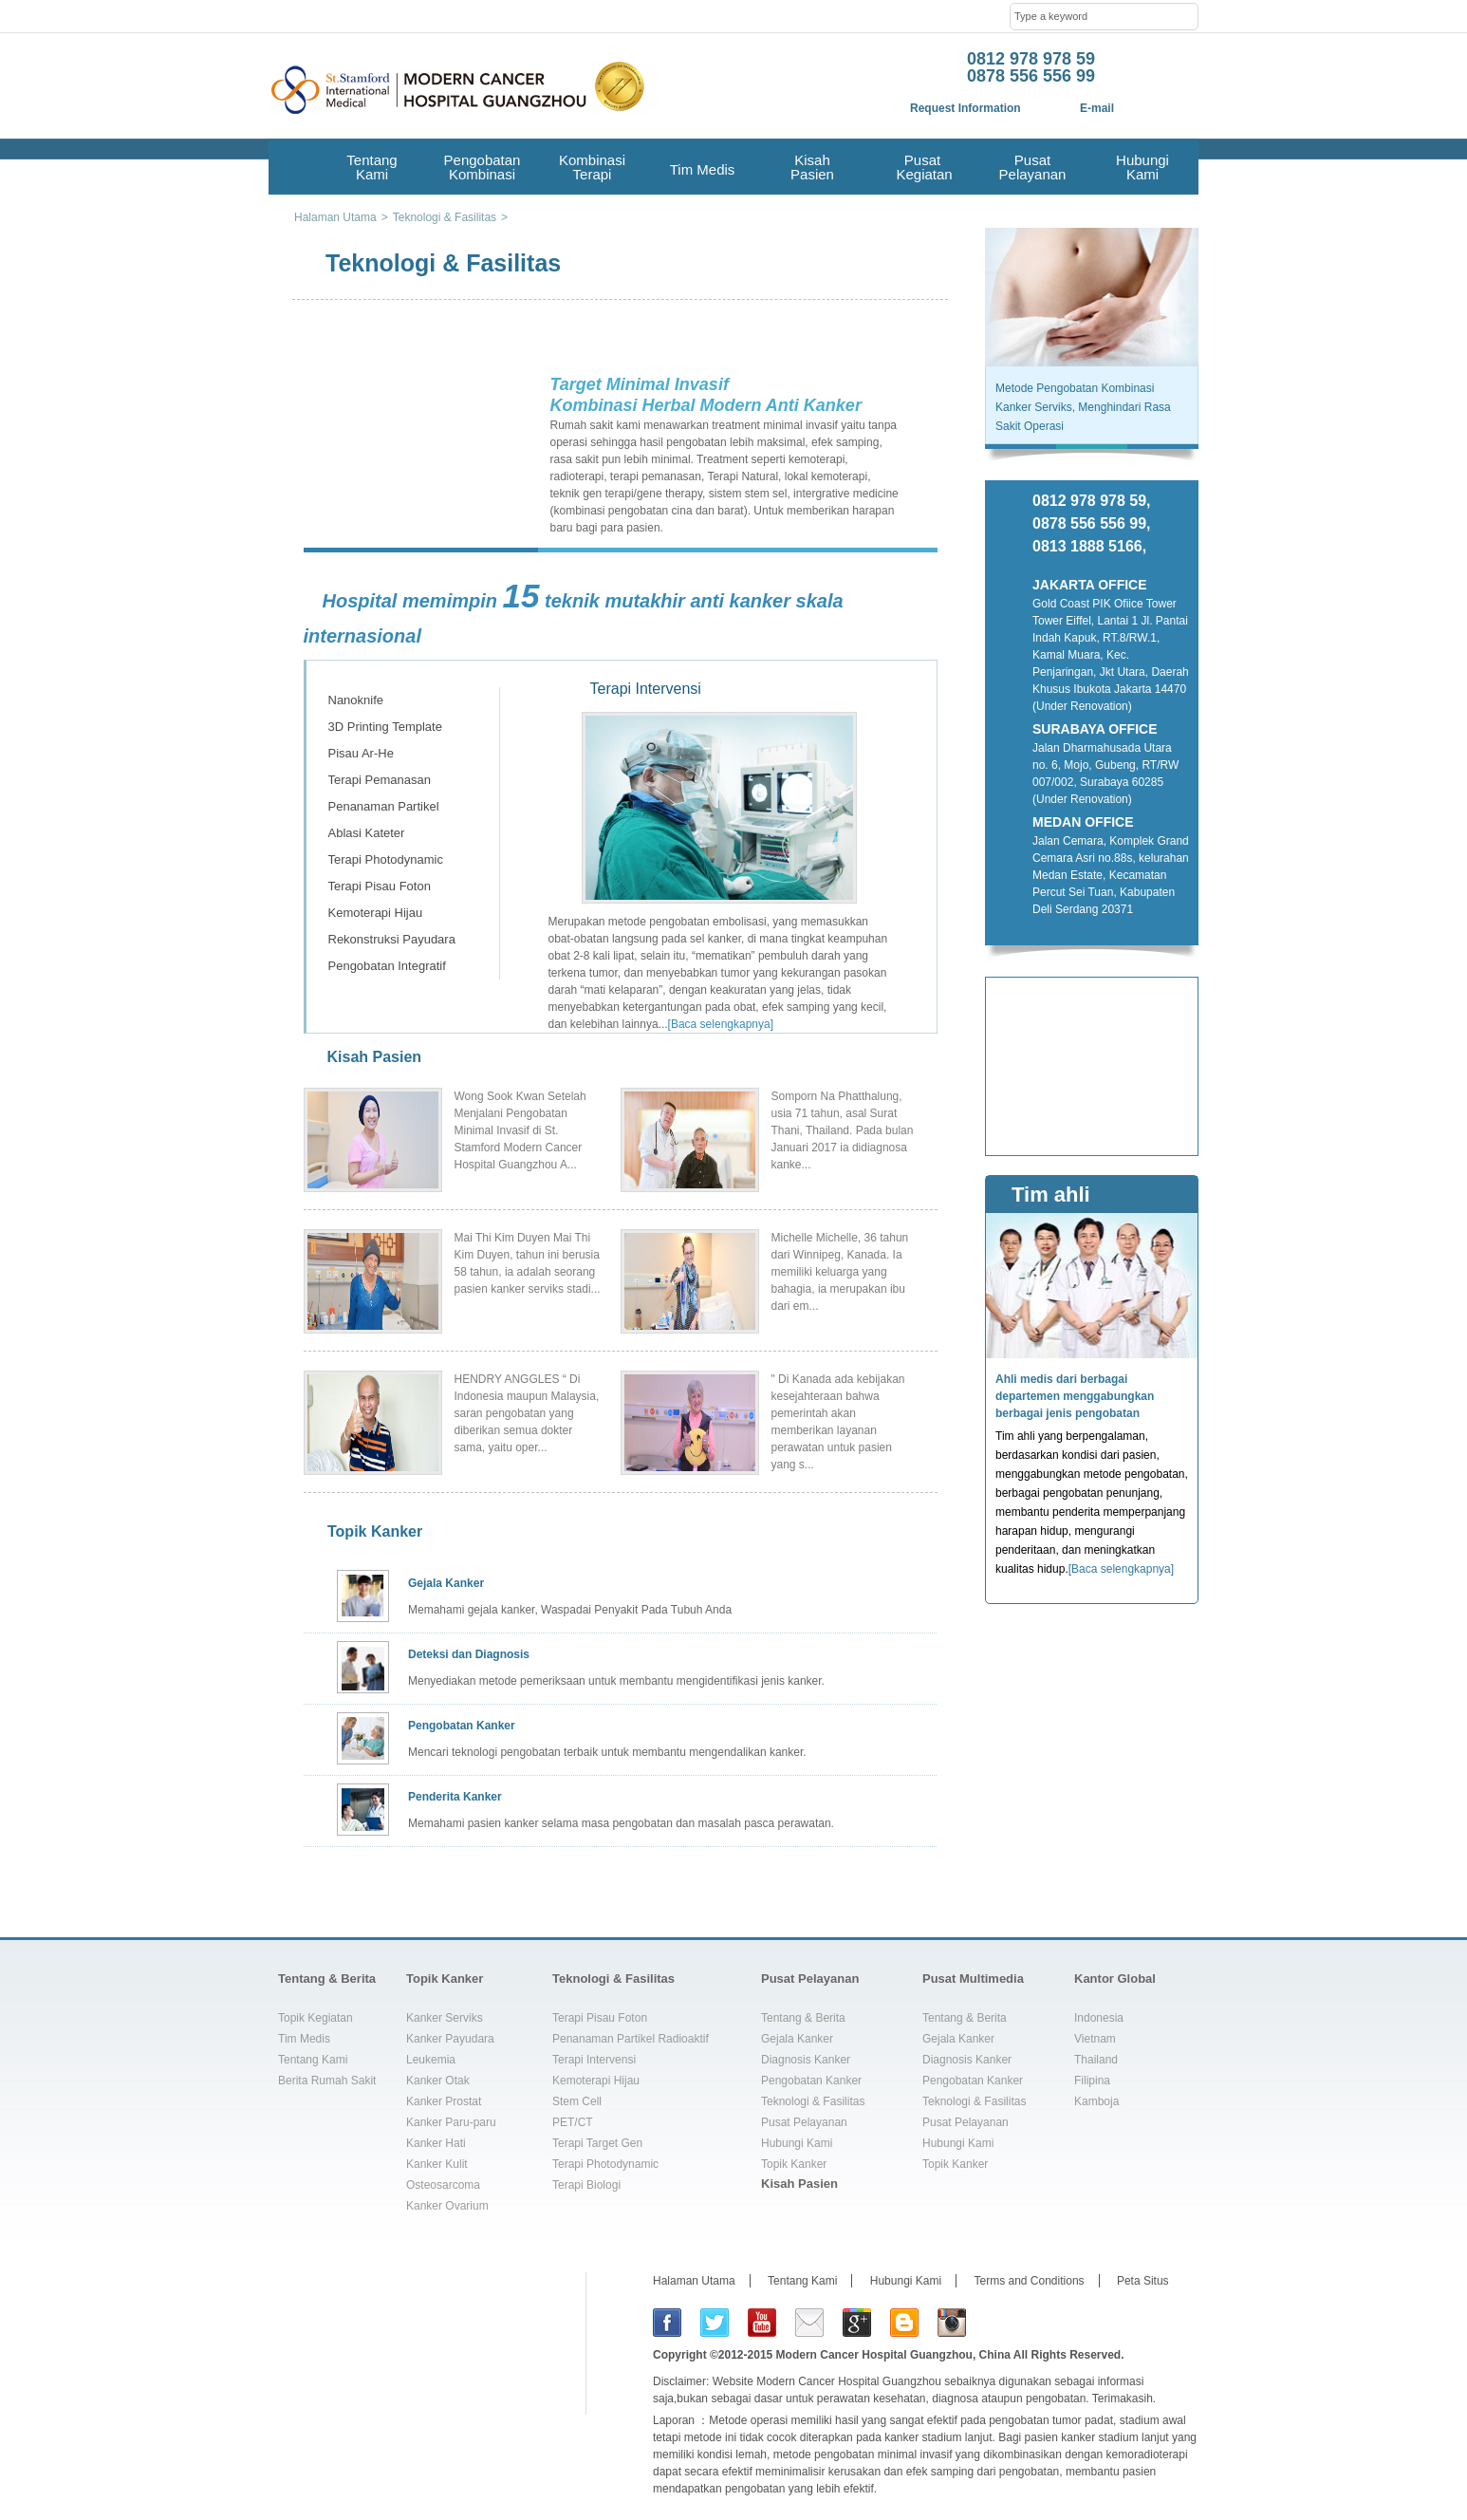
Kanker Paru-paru (451, 2122)
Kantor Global (1115, 1978)
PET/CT (572, 2122)
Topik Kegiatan (315, 2018)
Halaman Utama (694, 2280)
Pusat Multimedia (973, 1978)
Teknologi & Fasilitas (613, 1978)
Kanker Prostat (443, 2101)
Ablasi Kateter (366, 833)
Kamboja (1096, 2101)
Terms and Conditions (1030, 2280)
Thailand (1096, 2059)
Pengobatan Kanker (461, 1725)
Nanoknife (356, 700)
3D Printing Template (385, 726)
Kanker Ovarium (447, 2205)
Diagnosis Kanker (805, 2059)
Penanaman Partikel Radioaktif (630, 2038)
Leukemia (430, 2059)
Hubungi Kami (1142, 167)
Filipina (1092, 2080)
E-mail (1097, 108)
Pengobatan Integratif (387, 966)
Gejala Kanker (446, 1583)
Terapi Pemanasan (379, 780)
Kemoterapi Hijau (375, 912)
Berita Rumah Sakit (327, 2080)
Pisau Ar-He (361, 753)
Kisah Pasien (812, 167)
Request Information (965, 108)
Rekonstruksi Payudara (391, 939)
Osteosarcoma (443, 2185)
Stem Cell (577, 2101)
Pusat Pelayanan (1033, 167)
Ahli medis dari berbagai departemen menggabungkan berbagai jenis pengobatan (1074, 1396)
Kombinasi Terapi (592, 167)
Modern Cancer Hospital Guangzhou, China (893, 2354)
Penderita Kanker (455, 1796)
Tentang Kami (371, 167)
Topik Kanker (374, 1531)
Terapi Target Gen (597, 2143)
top (1177, 1926)
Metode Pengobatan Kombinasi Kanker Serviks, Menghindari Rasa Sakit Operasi (1083, 407)
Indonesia (1098, 2018)
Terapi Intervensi (373, 673)
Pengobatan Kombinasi (482, 167)
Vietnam (1095, 2038)
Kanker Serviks (444, 2018)
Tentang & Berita (327, 1978)
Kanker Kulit (437, 2164)
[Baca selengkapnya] (720, 1024)
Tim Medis (702, 169)
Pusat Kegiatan (922, 167)
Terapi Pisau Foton (379, 886)
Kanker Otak (438, 2080)
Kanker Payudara (450, 2038)
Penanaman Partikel (383, 806)
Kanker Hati (436, 2143)
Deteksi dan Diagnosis (468, 1654)
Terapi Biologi (586, 2185)
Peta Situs (1143, 2280)
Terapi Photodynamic (385, 859)
